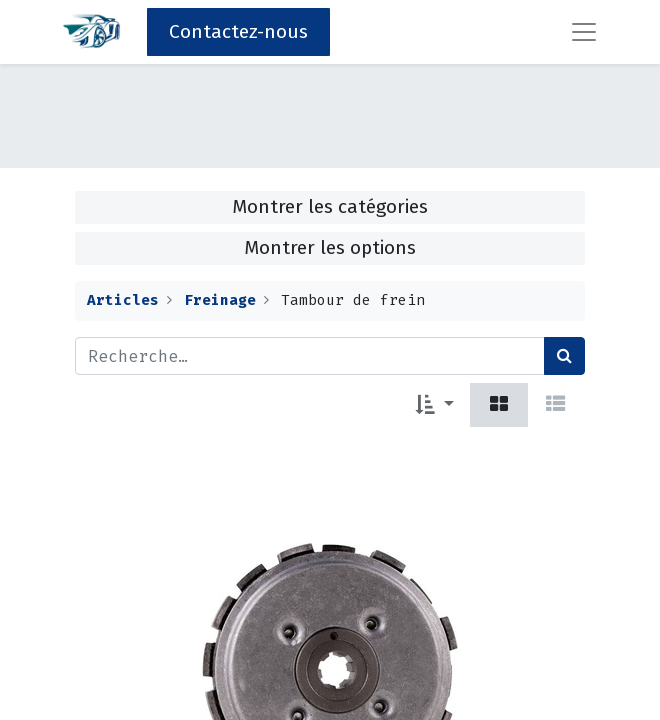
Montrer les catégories (330, 206)
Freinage (220, 300)
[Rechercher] (564, 356)
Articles (123, 300)
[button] (434, 405)
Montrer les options (330, 247)
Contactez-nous (238, 31)
